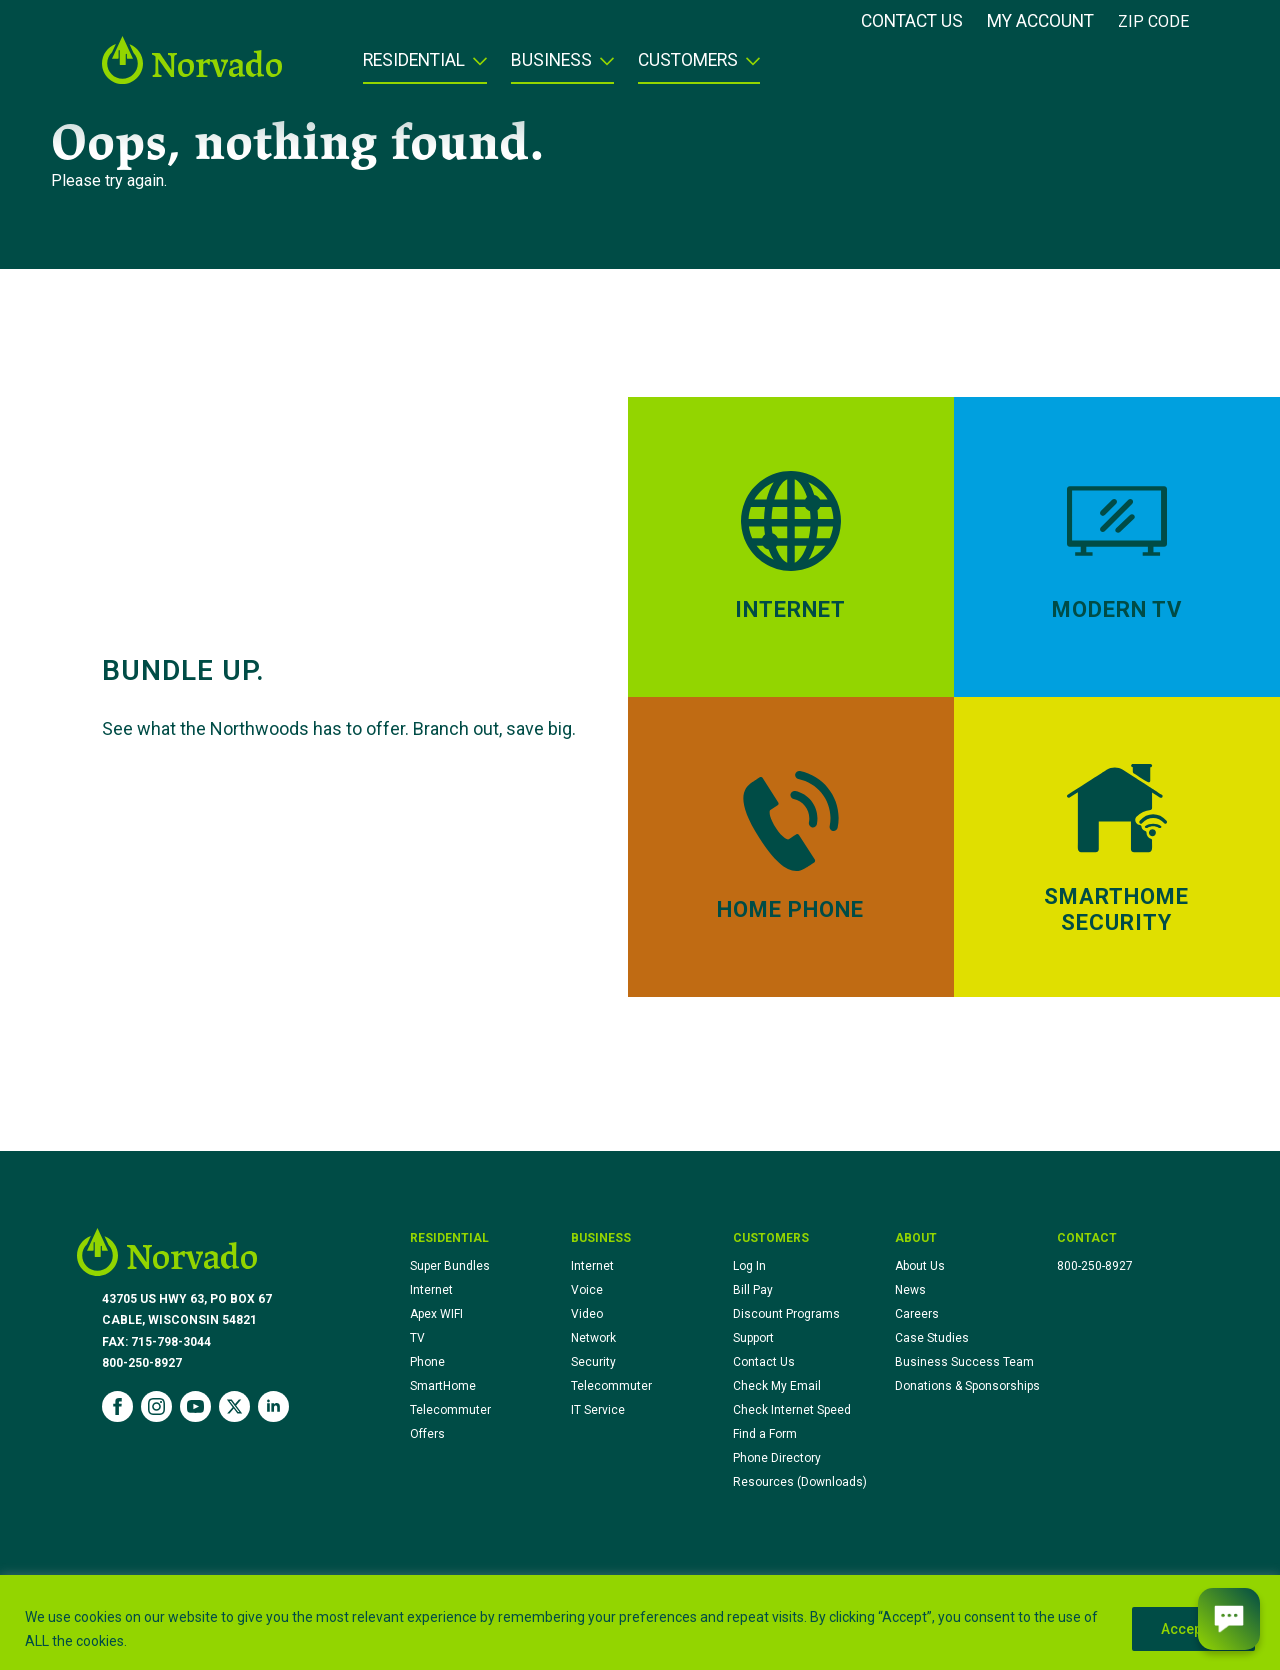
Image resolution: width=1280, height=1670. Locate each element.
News (910, 1290)
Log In (749, 1266)
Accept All (1193, 1629)
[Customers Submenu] (749, 67)
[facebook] (117, 1406)
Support (753, 1338)
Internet (431, 1290)
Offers (427, 1434)
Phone (427, 1362)
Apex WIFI (436, 1314)
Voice (587, 1290)
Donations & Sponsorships (967, 1386)
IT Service (598, 1410)
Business (551, 61)
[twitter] (234, 1406)
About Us (920, 1266)
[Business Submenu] (603, 67)
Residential (414, 61)
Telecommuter (450, 1410)
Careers (917, 1314)
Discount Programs (786, 1314)
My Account (1040, 22)
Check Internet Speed (792, 1410)
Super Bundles (450, 1266)
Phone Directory (777, 1458)
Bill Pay (753, 1290)
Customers (688, 61)
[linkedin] (273, 1406)
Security (593, 1362)
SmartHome (443, 1386)
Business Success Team (964, 1362)
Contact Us (912, 22)
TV (417, 1338)
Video (587, 1314)
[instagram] (156, 1406)
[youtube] (195, 1406)
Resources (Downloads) (800, 1482)
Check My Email (777, 1386)
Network (593, 1338)
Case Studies (932, 1338)
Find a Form (765, 1434)
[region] (640, 1622)
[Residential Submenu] (476, 67)
